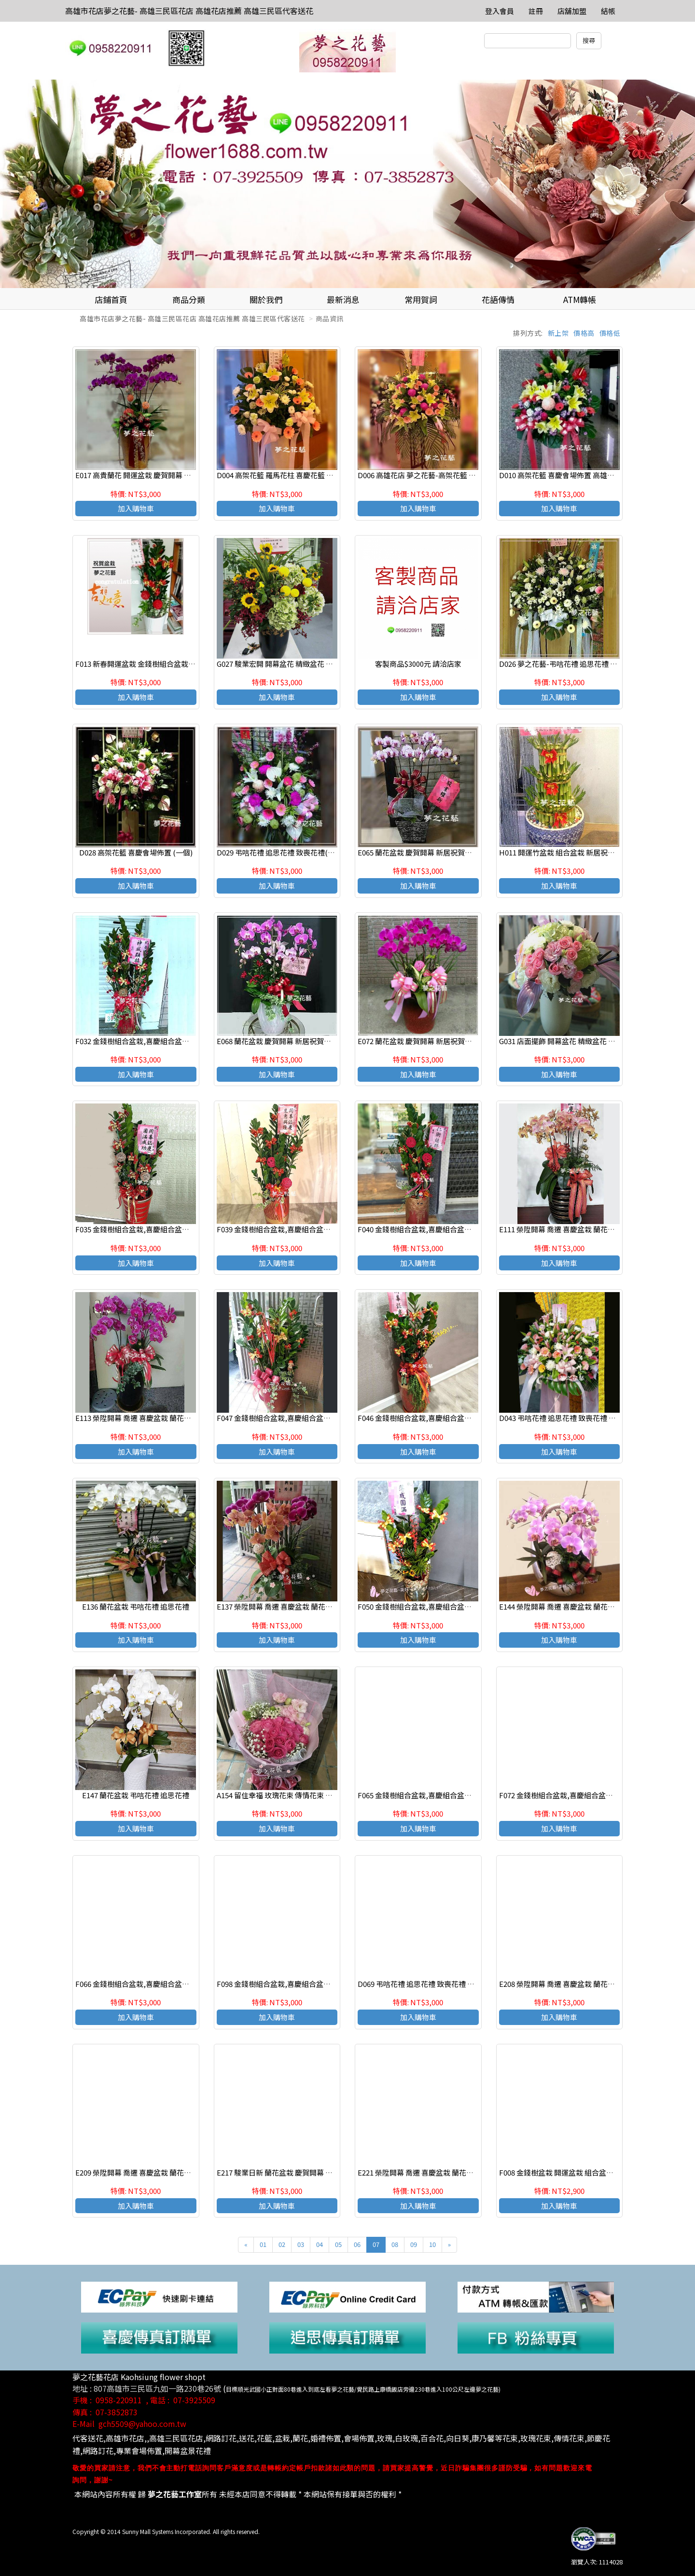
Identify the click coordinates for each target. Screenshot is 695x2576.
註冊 (535, 11)
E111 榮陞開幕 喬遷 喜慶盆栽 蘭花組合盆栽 (568, 1229)
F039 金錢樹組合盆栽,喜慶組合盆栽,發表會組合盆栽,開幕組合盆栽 (323, 1229)
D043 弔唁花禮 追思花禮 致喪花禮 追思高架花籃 (575, 1418)
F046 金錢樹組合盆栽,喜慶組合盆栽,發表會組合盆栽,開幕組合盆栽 (464, 1418)
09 (413, 2244)
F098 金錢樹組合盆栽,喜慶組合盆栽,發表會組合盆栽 (300, 1984)
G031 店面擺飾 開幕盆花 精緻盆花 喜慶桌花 (568, 1041)
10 (432, 2244)
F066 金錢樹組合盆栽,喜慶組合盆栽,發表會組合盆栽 (158, 1984)
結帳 (608, 11)
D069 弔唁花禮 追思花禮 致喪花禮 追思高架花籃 (434, 1984)
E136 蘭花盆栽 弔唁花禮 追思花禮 (135, 1606)
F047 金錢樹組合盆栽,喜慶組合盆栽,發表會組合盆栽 (300, 1418)
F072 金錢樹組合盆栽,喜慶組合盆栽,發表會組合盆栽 (582, 1795)
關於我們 (266, 299)
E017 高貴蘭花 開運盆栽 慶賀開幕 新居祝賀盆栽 (151, 475)
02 (281, 2244)
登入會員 (499, 11)
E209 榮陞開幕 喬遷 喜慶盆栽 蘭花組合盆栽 (144, 2172)
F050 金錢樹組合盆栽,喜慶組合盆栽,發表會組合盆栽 (441, 1606)
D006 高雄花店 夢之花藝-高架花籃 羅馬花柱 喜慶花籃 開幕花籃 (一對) (469, 475)
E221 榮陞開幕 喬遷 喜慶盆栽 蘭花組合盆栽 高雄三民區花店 (452, 2172)
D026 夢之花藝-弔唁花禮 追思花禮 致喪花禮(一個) (579, 664)
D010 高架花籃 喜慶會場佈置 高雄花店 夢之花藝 (575, 475)
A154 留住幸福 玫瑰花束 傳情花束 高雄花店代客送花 (300, 1795)
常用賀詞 (420, 299)
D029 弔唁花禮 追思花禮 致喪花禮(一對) (281, 852)
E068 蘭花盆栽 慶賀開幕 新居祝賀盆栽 (277, 1041)
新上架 (558, 333)
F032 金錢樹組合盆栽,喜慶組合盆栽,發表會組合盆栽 (158, 1041)
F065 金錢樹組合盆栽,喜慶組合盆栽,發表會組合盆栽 (441, 1795)
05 (338, 2244)
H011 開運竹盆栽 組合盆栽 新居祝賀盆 (560, 852)
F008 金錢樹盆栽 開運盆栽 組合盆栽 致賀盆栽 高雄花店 (586, 2172)
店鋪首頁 (111, 299)
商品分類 (188, 299)
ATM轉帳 (579, 299)
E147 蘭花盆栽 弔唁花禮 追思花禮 (135, 1795)
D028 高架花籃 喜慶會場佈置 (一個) (136, 852)
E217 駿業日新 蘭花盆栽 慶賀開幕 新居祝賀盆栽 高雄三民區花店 (319, 2172)
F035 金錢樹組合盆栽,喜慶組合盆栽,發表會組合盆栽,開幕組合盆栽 (181, 1229)
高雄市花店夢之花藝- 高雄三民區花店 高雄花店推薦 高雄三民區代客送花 (189, 10)
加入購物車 (136, 508)
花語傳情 (498, 299)
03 (300, 2244)
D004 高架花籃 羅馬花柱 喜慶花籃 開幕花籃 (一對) (296, 475)
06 (357, 2244)
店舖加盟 (571, 11)
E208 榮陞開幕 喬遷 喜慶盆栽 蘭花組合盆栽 (568, 1984)
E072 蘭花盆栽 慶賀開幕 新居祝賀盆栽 (418, 1041)
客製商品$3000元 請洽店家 (418, 664)
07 (376, 2244)
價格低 (610, 333)
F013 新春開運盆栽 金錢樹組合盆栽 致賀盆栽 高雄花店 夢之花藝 (177, 664)
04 (319, 2244)
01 (263, 2244)
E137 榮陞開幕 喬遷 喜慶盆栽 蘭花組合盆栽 (285, 1606)
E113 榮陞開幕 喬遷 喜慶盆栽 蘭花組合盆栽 (144, 1418)
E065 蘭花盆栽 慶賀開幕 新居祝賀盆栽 (418, 852)
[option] (347, 184)
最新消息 (343, 299)
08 (394, 2244)
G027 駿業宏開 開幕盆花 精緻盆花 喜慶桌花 (286, 664)
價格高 (584, 333)
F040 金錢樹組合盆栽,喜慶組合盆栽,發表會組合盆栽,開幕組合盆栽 (464, 1229)
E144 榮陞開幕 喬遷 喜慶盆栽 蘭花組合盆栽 (568, 1606)
